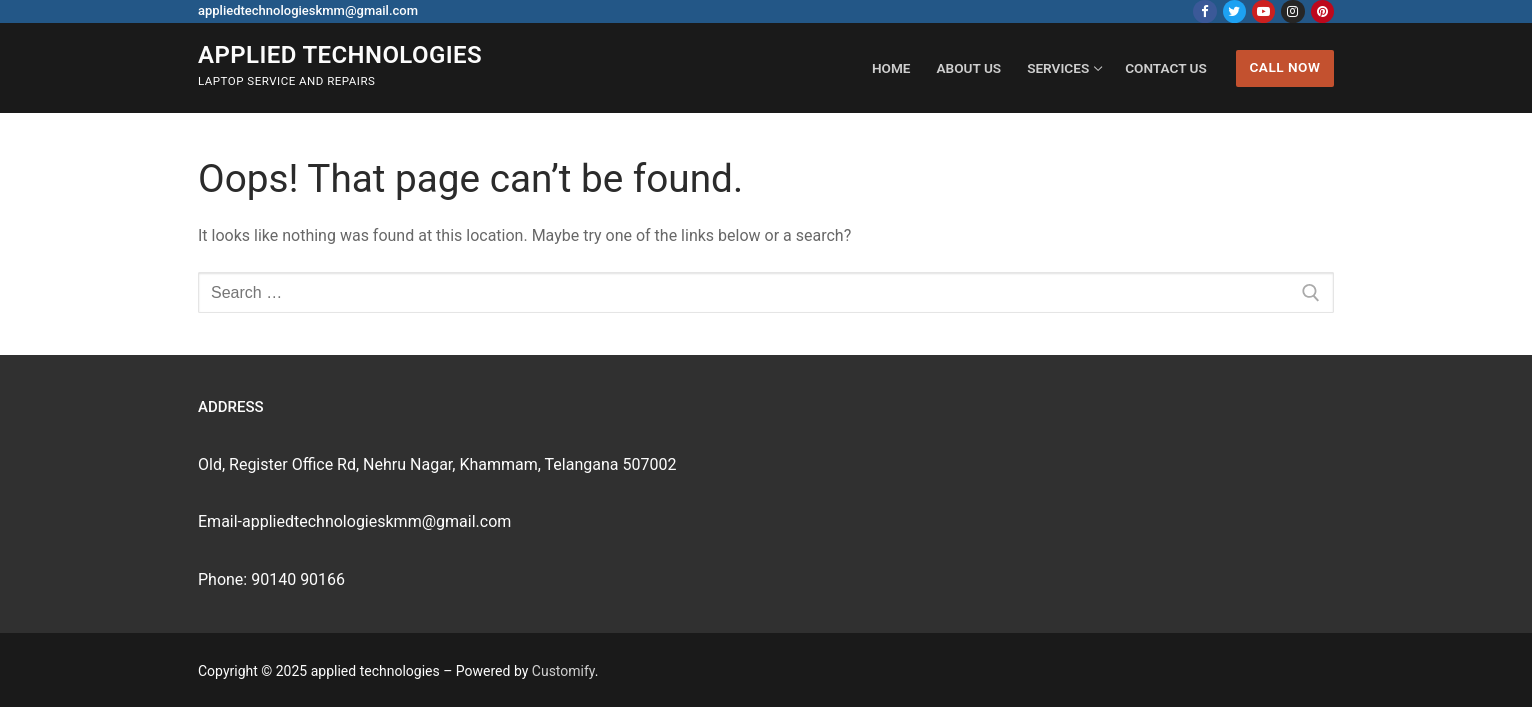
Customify (563, 671)
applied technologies (340, 55)
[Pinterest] (1322, 11)
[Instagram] (1292, 11)
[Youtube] (1263, 11)
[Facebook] (1204, 11)
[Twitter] (1234, 11)
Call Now (1284, 67)
